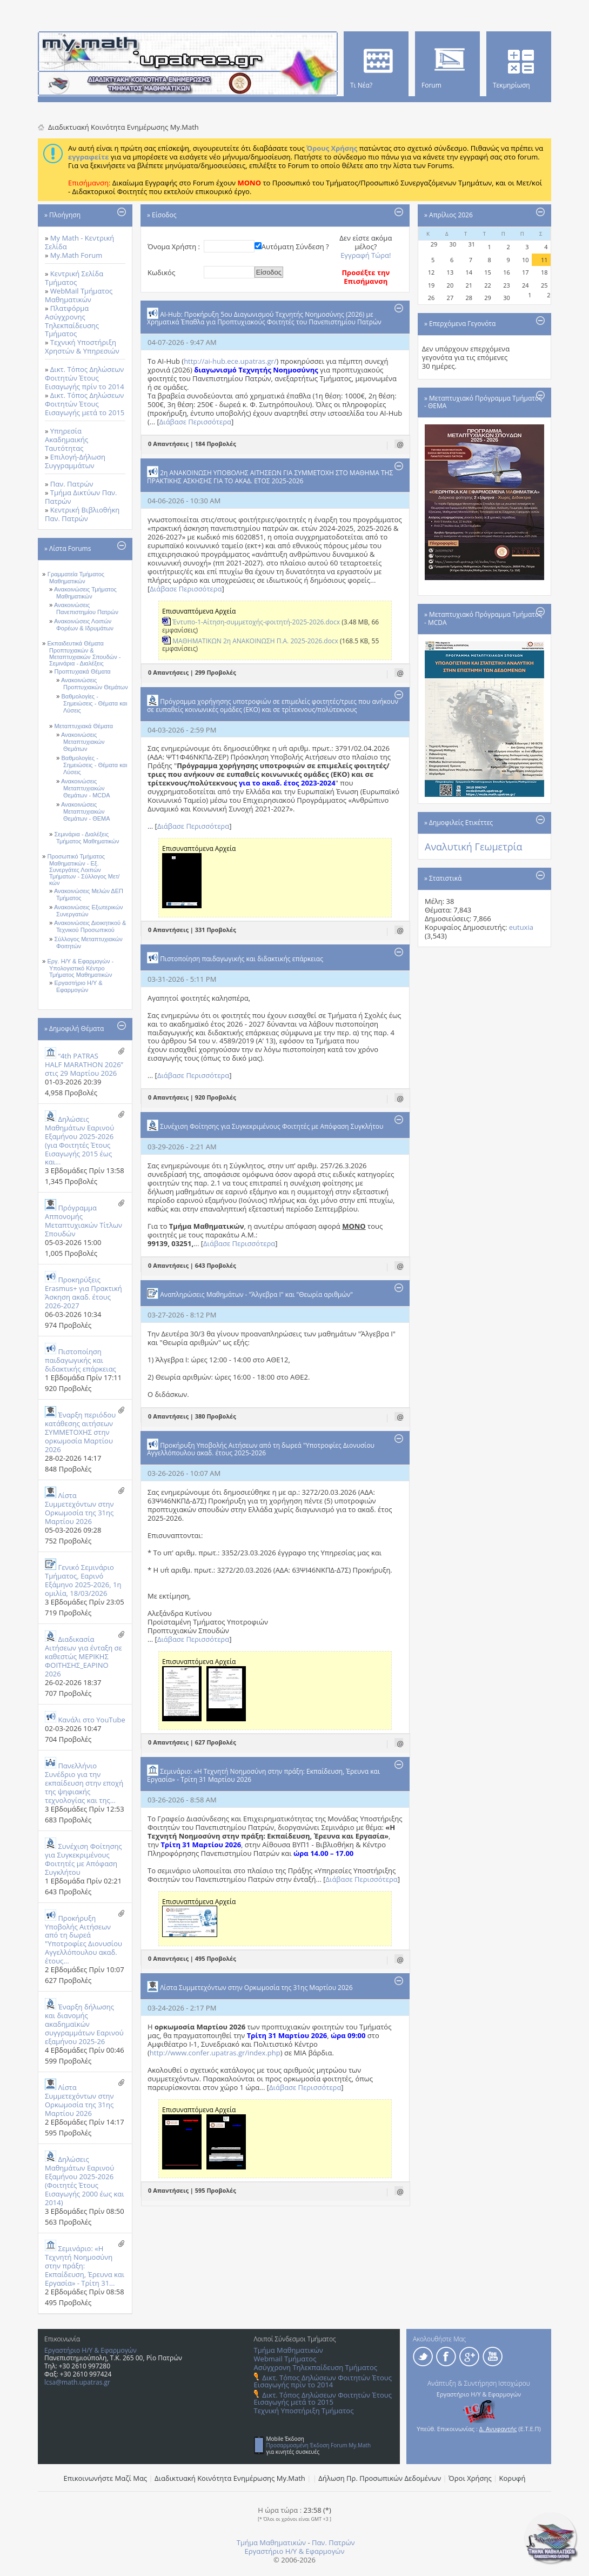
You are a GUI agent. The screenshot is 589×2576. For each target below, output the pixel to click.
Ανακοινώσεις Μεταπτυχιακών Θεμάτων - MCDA (85, 788)
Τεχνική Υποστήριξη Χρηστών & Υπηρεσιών (82, 346)
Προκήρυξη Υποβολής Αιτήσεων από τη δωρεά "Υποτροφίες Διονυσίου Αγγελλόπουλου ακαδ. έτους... (83, 1939)
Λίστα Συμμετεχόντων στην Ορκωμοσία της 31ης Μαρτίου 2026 (79, 1508)
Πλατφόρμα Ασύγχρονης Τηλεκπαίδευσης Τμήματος (72, 321)
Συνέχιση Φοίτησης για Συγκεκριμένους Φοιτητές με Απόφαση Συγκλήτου (83, 1859)
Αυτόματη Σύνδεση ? (295, 246)
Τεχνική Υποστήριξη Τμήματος (304, 2410)
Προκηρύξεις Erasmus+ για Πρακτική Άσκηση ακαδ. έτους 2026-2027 (83, 1292)
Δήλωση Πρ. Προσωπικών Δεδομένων (379, 2478)
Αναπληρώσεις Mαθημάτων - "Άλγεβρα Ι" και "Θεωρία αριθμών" (256, 1294)
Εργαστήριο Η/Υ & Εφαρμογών (79, 986)
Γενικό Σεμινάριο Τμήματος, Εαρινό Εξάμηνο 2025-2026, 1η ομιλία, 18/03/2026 (83, 1580)
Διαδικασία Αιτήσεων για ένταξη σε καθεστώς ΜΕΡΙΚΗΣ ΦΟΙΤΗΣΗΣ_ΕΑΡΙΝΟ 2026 (83, 1656)
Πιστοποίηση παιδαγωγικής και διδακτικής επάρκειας (80, 1360)
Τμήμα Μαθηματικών (288, 2350)
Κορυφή (512, 2478)
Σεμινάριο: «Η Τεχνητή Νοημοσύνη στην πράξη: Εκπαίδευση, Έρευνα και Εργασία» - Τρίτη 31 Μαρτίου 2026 (263, 1775)
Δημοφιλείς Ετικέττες (461, 822)
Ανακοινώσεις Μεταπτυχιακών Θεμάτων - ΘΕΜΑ (85, 811)
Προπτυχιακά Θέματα (83, 671)
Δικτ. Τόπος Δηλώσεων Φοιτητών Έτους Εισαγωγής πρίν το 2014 (84, 377)
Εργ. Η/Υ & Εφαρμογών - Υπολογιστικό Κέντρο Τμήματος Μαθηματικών (81, 968)
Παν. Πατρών (71, 484)
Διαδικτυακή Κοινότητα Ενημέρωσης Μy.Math (230, 2478)
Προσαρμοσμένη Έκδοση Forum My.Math (318, 2445)
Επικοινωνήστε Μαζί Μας (106, 2478)
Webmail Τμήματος (285, 2359)
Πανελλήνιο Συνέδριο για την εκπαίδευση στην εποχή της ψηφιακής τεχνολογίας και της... (84, 1783)
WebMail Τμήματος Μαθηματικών (78, 295)
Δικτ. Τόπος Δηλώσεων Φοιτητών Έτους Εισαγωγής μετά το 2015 (84, 403)
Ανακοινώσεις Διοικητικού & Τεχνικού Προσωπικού (90, 926)
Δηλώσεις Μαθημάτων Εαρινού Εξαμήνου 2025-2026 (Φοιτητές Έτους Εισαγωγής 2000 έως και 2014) (84, 2180)
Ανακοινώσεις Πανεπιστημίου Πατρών (86, 608)
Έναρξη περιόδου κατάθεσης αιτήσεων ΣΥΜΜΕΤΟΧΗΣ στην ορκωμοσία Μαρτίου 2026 (80, 1432)
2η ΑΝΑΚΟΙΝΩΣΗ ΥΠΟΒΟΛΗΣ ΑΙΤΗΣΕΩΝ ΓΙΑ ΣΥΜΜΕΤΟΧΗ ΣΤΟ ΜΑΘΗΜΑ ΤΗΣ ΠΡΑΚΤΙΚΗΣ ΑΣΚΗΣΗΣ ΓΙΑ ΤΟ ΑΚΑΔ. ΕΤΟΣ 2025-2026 (270, 476)
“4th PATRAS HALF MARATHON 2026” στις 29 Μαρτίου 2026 (84, 1064)
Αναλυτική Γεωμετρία (474, 846)
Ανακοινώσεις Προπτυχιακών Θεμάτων (94, 683)
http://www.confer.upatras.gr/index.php (215, 2053)
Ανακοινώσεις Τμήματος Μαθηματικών (85, 593)
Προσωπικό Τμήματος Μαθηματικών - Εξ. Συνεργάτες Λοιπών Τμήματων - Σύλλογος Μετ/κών (84, 869)
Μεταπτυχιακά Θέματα (84, 726)
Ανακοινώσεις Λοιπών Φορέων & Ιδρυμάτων (83, 624)
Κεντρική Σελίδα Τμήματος (74, 278)
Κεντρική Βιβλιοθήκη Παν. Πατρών (82, 514)
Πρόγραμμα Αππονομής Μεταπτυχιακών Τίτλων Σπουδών (83, 1221)
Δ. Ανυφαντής (498, 2429)
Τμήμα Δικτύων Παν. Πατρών (81, 497)
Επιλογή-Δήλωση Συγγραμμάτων (75, 461)
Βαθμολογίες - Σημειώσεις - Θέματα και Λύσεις (95, 703)
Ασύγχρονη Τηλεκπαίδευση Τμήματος (315, 2367)
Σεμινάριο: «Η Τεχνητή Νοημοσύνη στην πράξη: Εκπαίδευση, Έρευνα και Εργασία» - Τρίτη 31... (84, 2266)
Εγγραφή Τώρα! (365, 255)
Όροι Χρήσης (470, 2478)
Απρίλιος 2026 (451, 214)
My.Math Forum (76, 255)
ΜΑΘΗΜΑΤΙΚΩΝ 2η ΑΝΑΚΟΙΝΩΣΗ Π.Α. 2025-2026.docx (255, 640)
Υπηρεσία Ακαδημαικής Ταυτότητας (66, 439)
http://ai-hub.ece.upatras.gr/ (230, 361)
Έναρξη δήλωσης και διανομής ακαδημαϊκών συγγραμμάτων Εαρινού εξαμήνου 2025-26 (84, 2024)
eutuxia (521, 927)
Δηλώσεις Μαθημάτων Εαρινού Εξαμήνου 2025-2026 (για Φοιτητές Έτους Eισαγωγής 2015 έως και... (79, 1140)
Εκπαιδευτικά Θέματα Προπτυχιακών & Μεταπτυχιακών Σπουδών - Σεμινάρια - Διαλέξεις (84, 653)
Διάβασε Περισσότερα (195, 422)
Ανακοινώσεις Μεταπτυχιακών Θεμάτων (83, 742)
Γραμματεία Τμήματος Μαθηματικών (76, 577)
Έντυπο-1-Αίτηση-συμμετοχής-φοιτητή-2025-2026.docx (256, 622)
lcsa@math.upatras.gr (77, 2382)
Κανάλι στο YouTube (91, 1720)
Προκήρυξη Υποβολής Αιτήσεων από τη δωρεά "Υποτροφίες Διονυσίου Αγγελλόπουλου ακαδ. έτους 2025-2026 (260, 1449)
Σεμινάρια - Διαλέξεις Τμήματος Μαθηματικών (87, 837)
